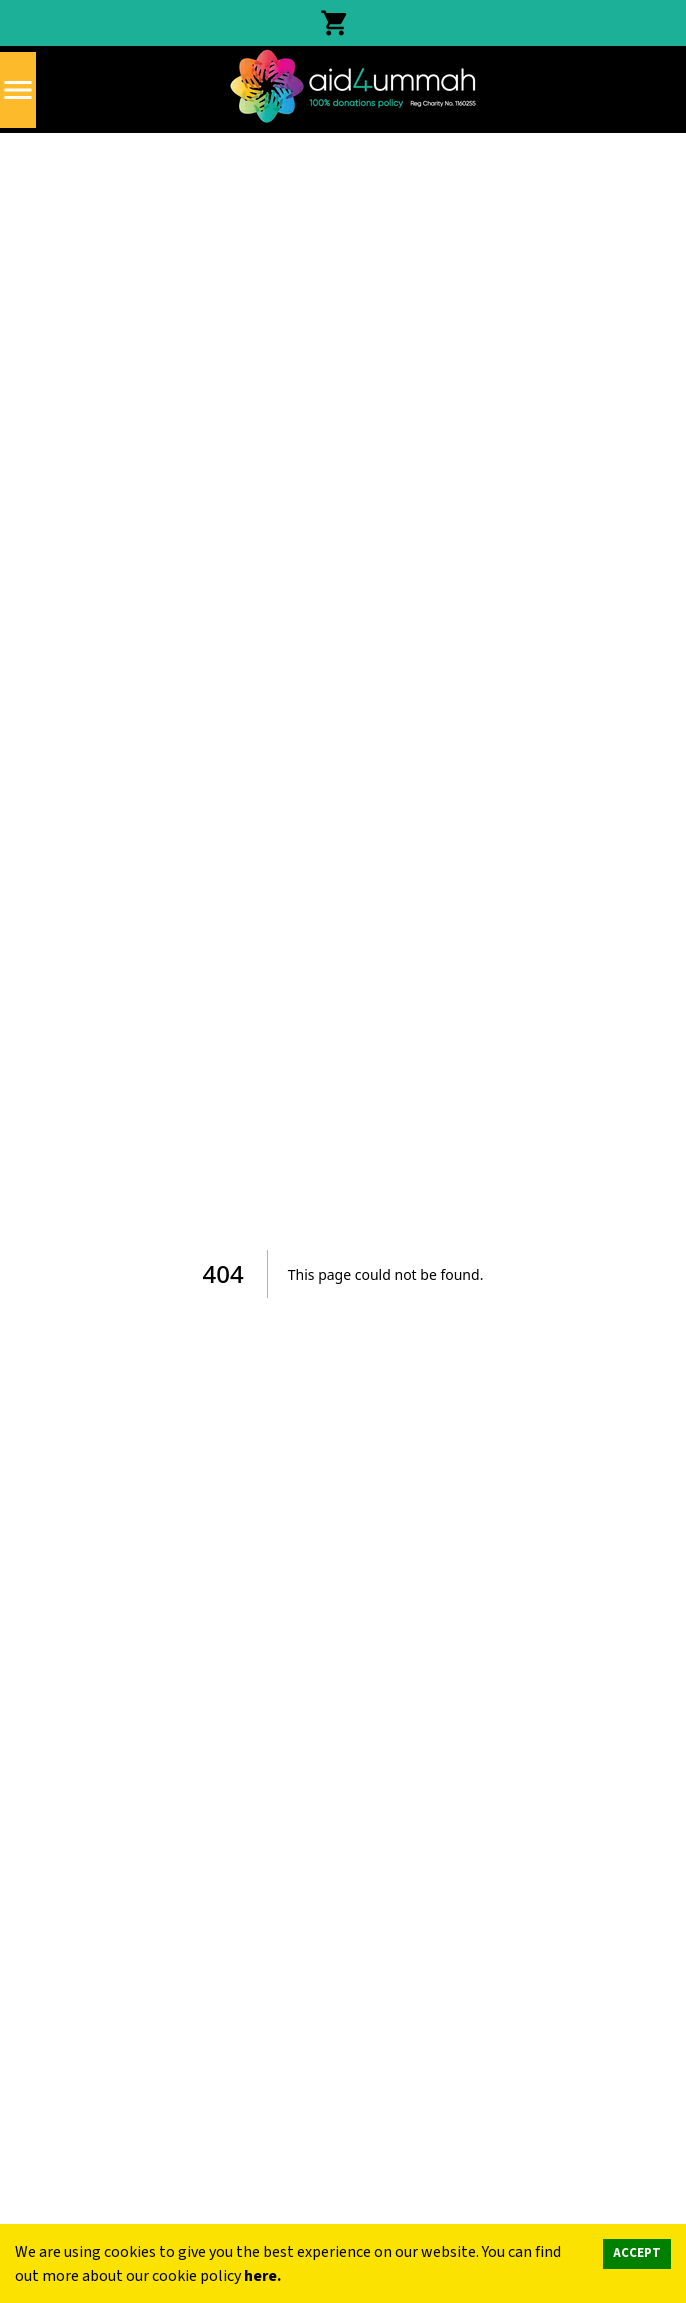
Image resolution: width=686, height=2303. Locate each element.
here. (262, 2276)
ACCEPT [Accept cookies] (637, 2253)
